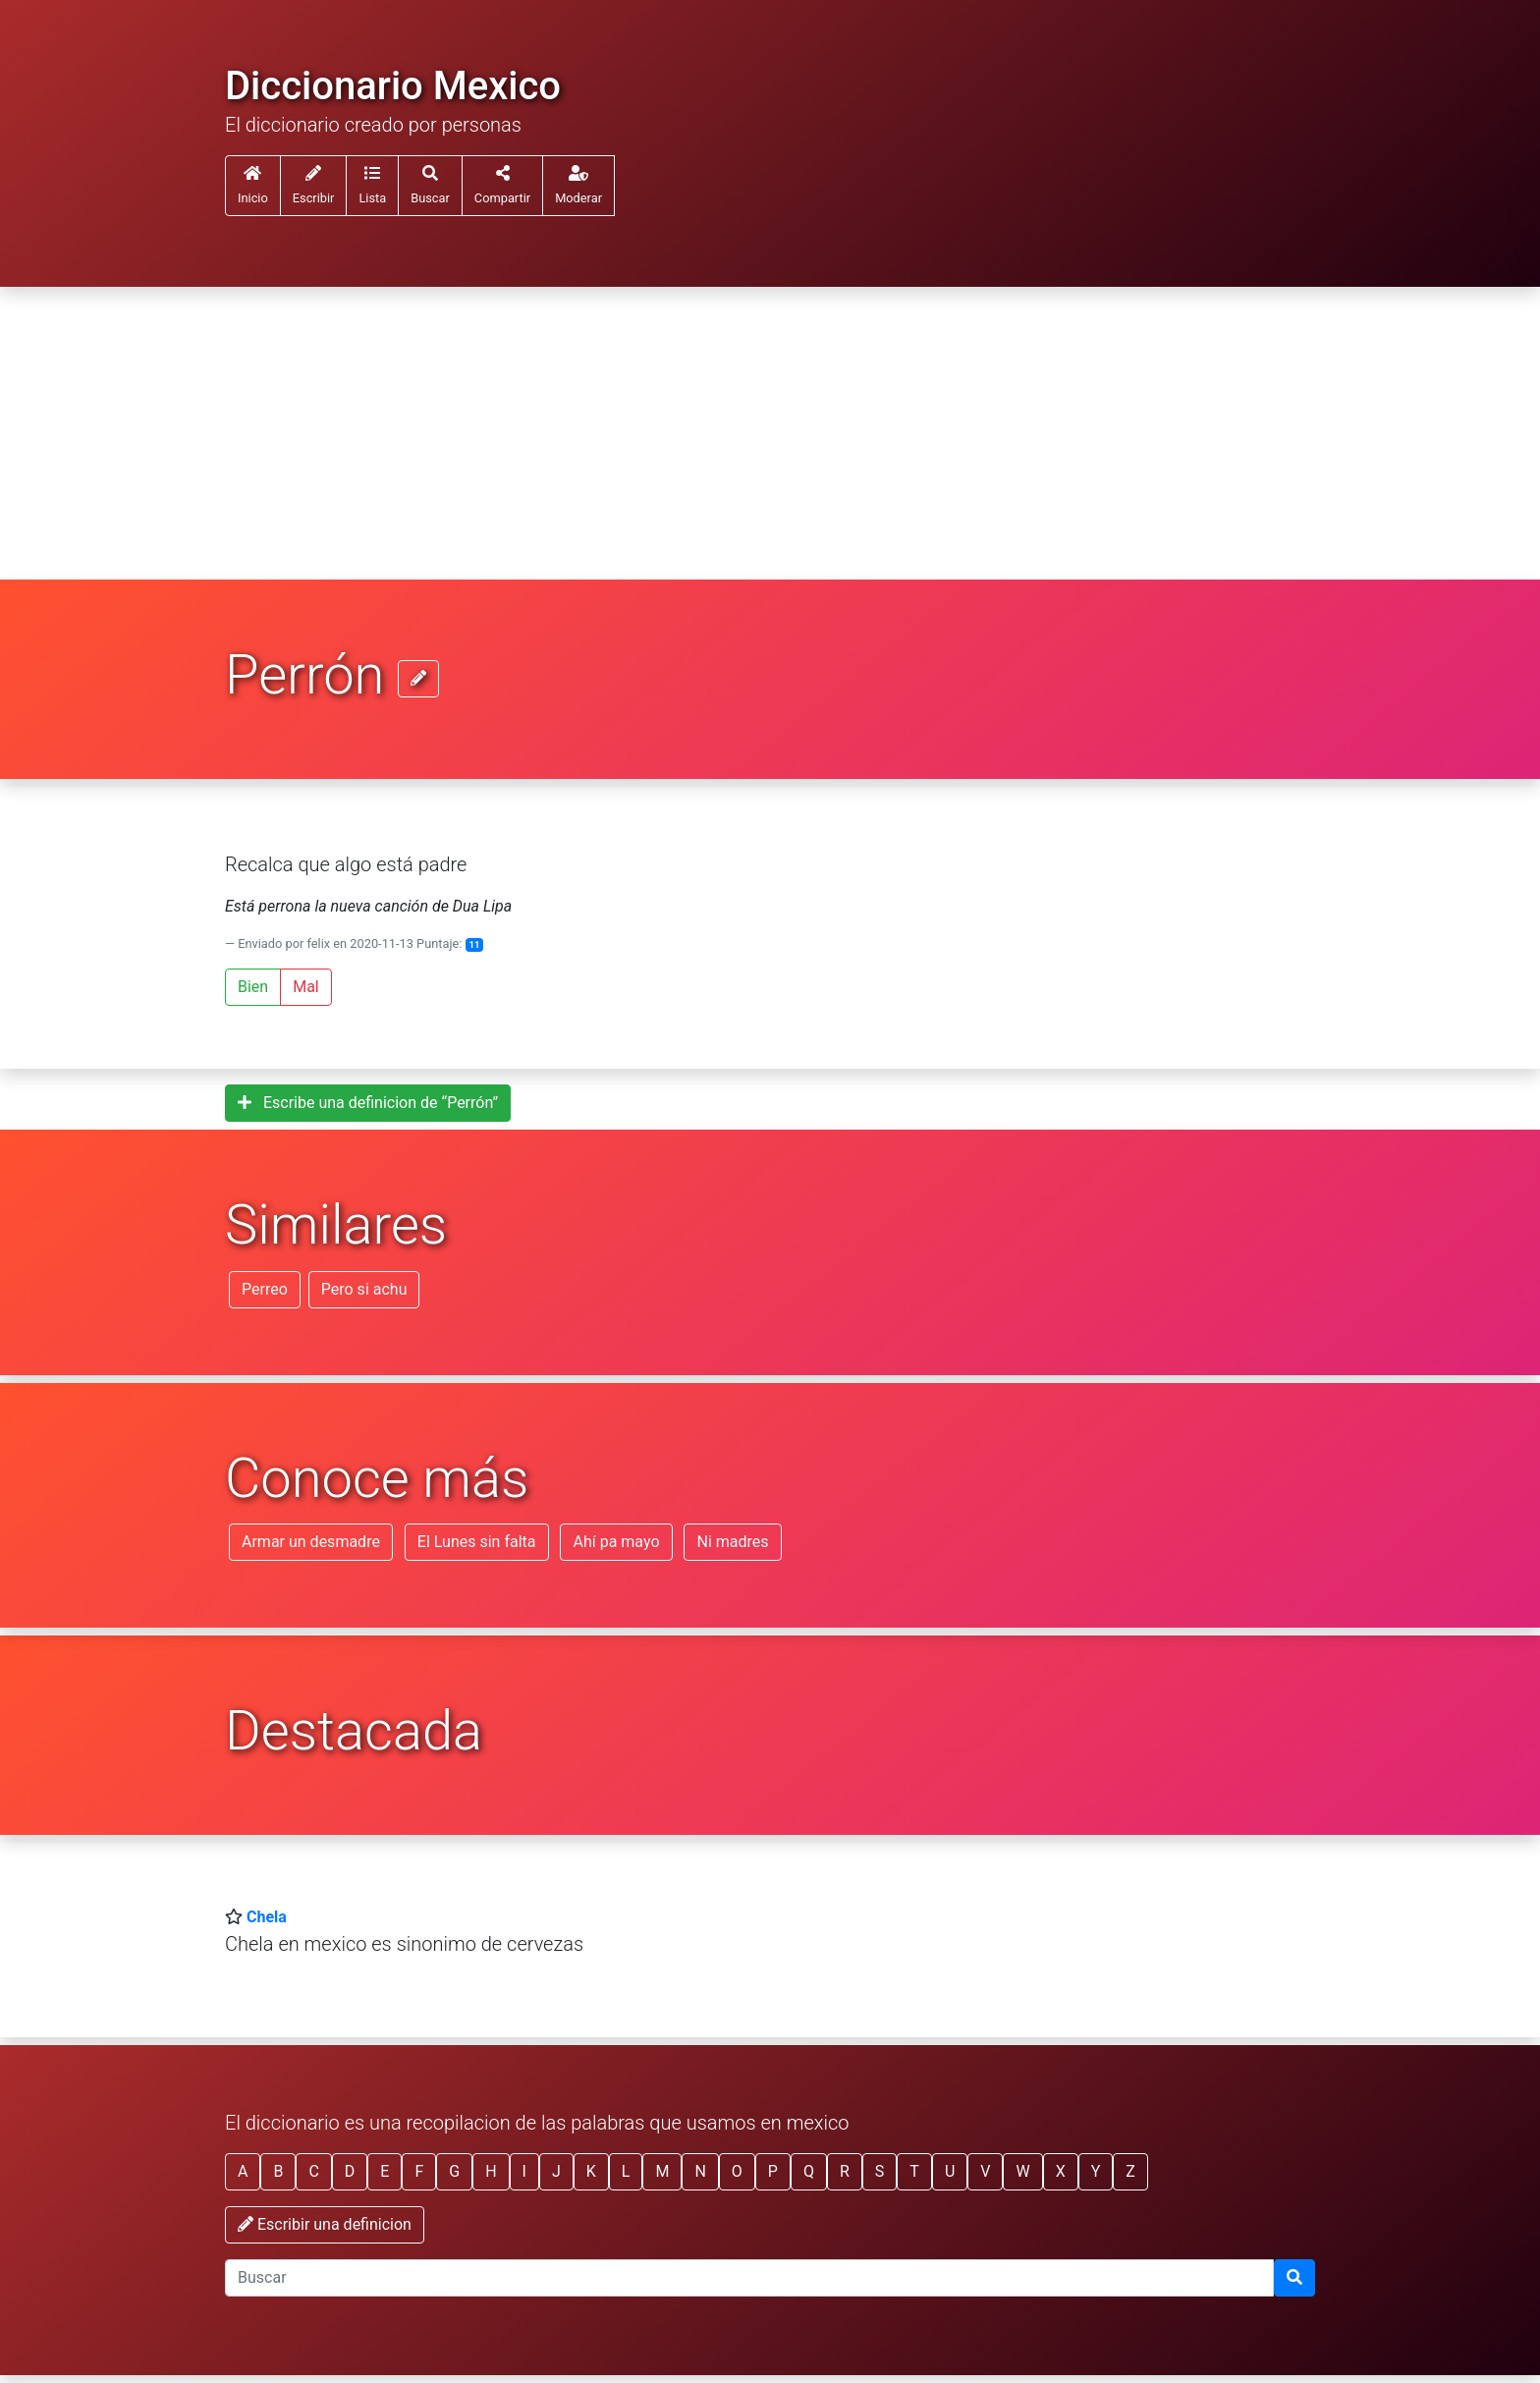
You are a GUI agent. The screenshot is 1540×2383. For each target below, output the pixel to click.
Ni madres (732, 1541)
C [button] (313, 2171)
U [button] (950, 2171)
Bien (253, 986)
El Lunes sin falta (476, 1541)
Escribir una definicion (325, 2224)
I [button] (524, 2171)
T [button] (914, 2171)
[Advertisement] (770, 434)
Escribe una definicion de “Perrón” (368, 1102)
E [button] (384, 2171)
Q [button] (808, 2171)
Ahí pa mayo (616, 1541)
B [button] (278, 2171)
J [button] (556, 2171)
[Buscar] (1294, 2278)
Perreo (265, 1289)
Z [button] (1130, 2171)
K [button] (591, 2171)
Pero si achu (364, 1289)
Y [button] (1096, 2171)
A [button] (243, 2171)
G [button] (454, 2171)
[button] (372, 185)
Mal (306, 986)
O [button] (737, 2171)
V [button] (985, 2171)
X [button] (1061, 2171)
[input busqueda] (749, 2278)
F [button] (418, 2171)
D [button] (350, 2171)
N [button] (699, 2171)
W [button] (1022, 2171)
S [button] (880, 2171)
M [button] (662, 2171)
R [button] (845, 2171)
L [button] (626, 2171)
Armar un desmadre (311, 1541)
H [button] (490, 2171)
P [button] (773, 2171)
